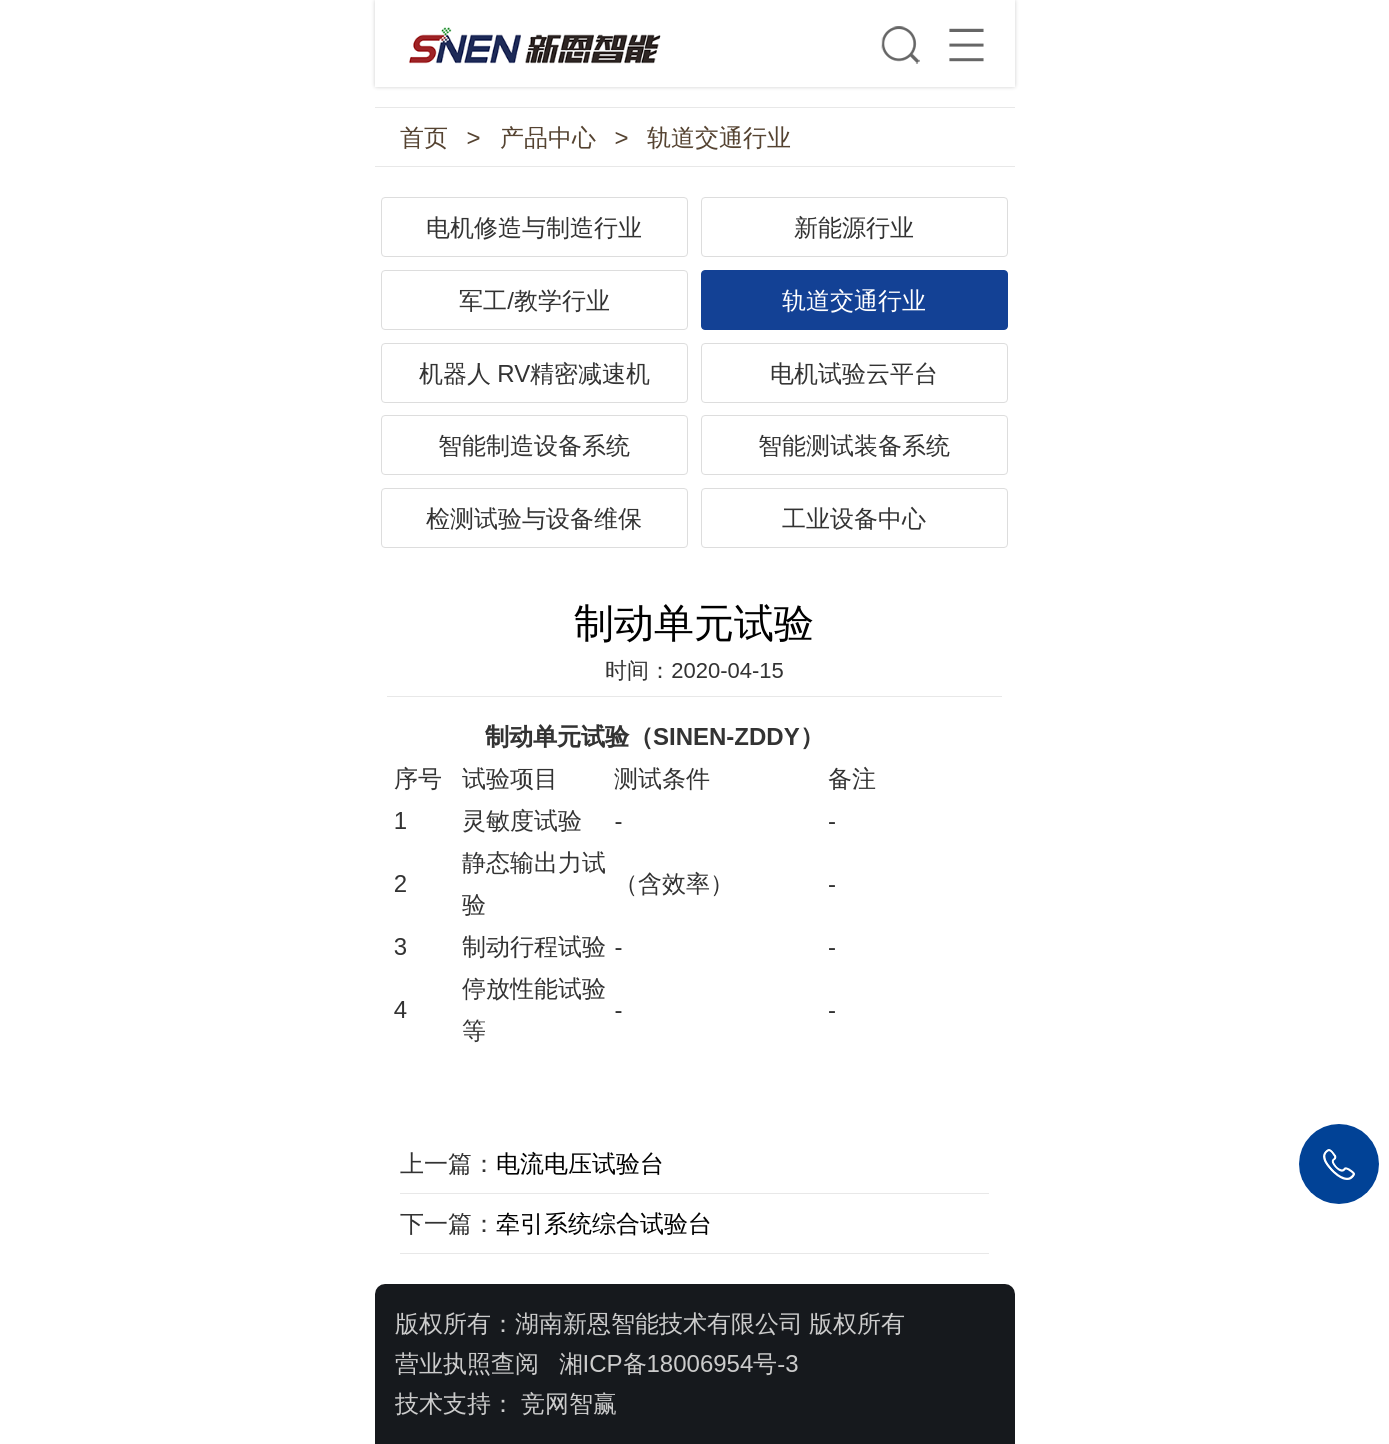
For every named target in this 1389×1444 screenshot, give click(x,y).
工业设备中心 (854, 518)
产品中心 (548, 137)
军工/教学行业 (534, 300)
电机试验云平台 (854, 373)
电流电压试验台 (580, 1163)
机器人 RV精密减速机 (535, 373)
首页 (424, 137)
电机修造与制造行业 (534, 227)
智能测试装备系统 (854, 445)
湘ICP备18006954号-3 (679, 1363)
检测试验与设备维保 (534, 518)
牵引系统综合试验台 (604, 1223)
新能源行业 (854, 227)
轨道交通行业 (719, 137)
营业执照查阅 (467, 1363)
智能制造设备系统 (534, 445)
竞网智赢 (569, 1403)
